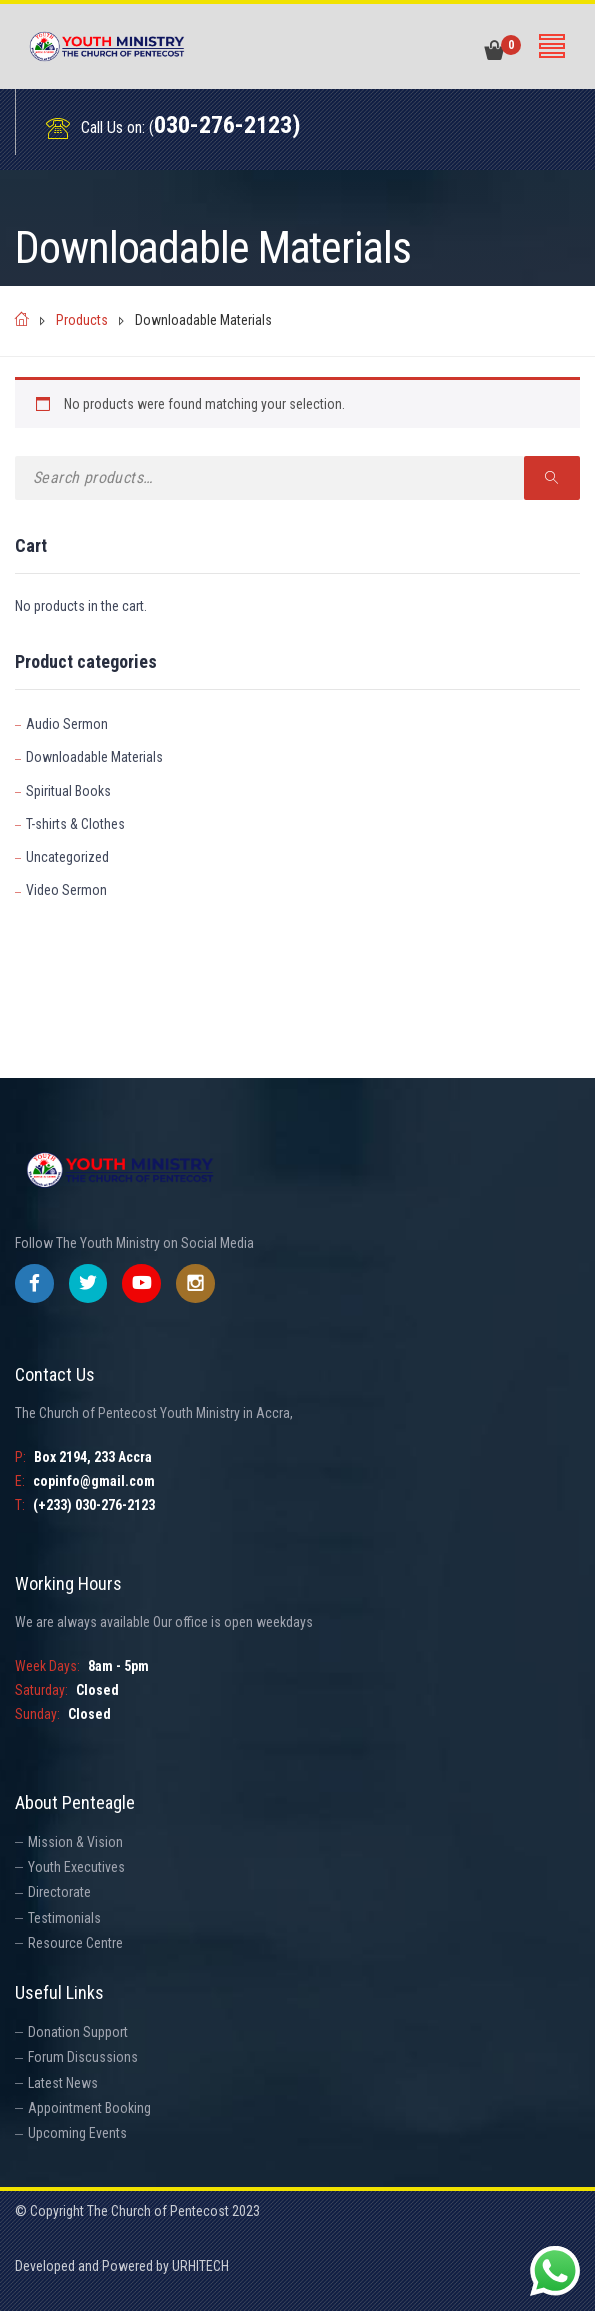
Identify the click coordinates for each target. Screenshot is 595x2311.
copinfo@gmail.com (94, 1481)
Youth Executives (76, 1867)
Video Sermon (66, 890)
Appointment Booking (89, 2108)
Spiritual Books (68, 791)
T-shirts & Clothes (75, 824)
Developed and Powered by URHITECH (122, 2266)
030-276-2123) (227, 125)
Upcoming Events (77, 2133)
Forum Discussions (83, 2057)
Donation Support (78, 2032)
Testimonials (64, 1918)
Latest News (63, 2083)
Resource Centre (75, 1943)
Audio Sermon (67, 724)
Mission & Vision (75, 1842)
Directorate (59, 1892)
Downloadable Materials (94, 757)
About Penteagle (75, 1802)
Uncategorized (67, 857)
